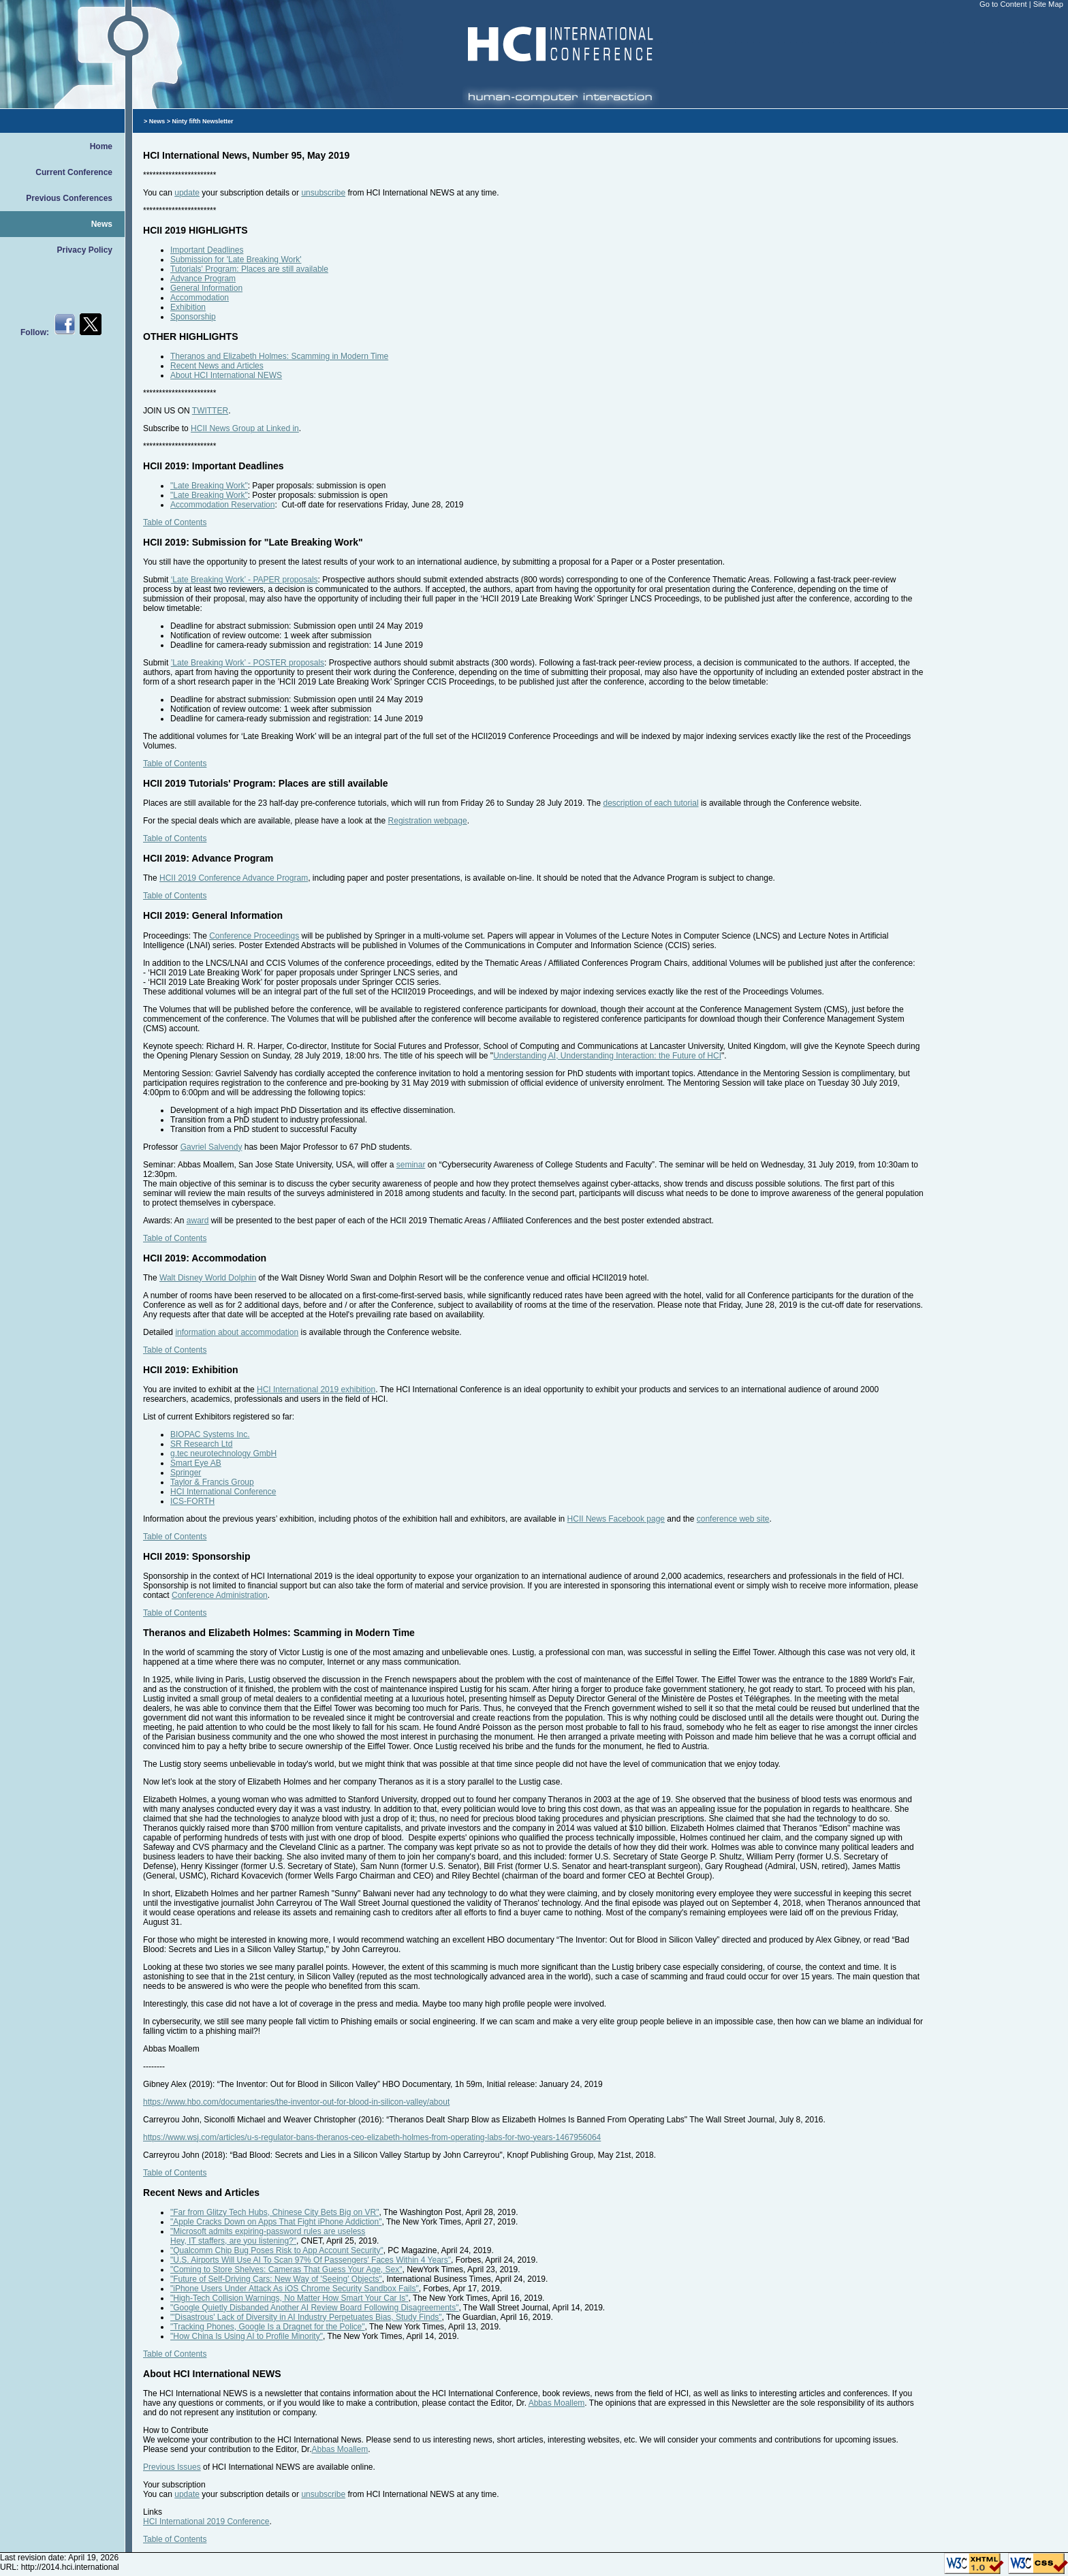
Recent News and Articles (217, 366)
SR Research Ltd (201, 1444)
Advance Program (203, 278)
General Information (206, 288)
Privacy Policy (84, 250)
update (187, 193)
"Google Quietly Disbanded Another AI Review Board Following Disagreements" (314, 2307)
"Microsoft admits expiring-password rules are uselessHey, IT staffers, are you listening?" (267, 2236)
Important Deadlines (206, 250)
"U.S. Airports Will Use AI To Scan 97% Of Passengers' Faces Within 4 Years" (310, 2260)
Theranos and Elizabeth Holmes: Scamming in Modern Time (279, 356)
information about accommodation (236, 1332)
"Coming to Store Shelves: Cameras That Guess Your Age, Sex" (286, 2269)
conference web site (733, 1519)
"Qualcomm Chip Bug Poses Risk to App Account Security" (276, 2250)
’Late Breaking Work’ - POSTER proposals (247, 662)
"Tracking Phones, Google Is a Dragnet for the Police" (267, 2326)
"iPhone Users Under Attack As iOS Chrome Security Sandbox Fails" (294, 2288)
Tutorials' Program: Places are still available (249, 269)
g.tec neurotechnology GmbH (223, 1453)
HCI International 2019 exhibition (316, 1389)
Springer (185, 1472)
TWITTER (210, 410)
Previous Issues (172, 2467)
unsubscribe (323, 193)
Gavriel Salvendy (211, 1147)
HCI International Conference (223, 1491)
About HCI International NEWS (226, 375)
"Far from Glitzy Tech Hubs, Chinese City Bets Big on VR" (274, 2212)
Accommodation (199, 297)
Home (101, 146)
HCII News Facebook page (616, 1519)
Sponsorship (193, 316)
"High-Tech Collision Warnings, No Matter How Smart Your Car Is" (289, 2298)
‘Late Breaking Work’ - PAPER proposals (244, 579)
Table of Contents (174, 522)
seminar (411, 1164)
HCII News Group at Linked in (245, 428)
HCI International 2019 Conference (206, 2521)
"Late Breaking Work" (209, 485)
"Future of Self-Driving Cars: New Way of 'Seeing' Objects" (276, 2279)
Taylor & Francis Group (212, 1482)
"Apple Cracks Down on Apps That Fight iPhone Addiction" (275, 2222)
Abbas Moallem (557, 2403)
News (101, 224)
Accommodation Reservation (222, 504)
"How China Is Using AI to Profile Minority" (246, 2336)
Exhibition (188, 307)
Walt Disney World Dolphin (207, 1278)
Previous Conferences (69, 198)
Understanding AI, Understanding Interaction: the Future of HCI (607, 1056)
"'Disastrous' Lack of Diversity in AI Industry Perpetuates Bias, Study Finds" (306, 2317)
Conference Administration (220, 1595)
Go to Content (1004, 4)
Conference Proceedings (254, 936)
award (198, 1220)
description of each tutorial (650, 803)
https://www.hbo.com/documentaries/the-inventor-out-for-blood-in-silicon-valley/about (296, 2102)
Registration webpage (427, 821)
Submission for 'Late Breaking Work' (235, 259)
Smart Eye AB (195, 1463)
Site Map (1048, 4)
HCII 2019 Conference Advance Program (233, 878)
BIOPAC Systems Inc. (209, 1434)
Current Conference (73, 172)
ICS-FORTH (192, 1501)
